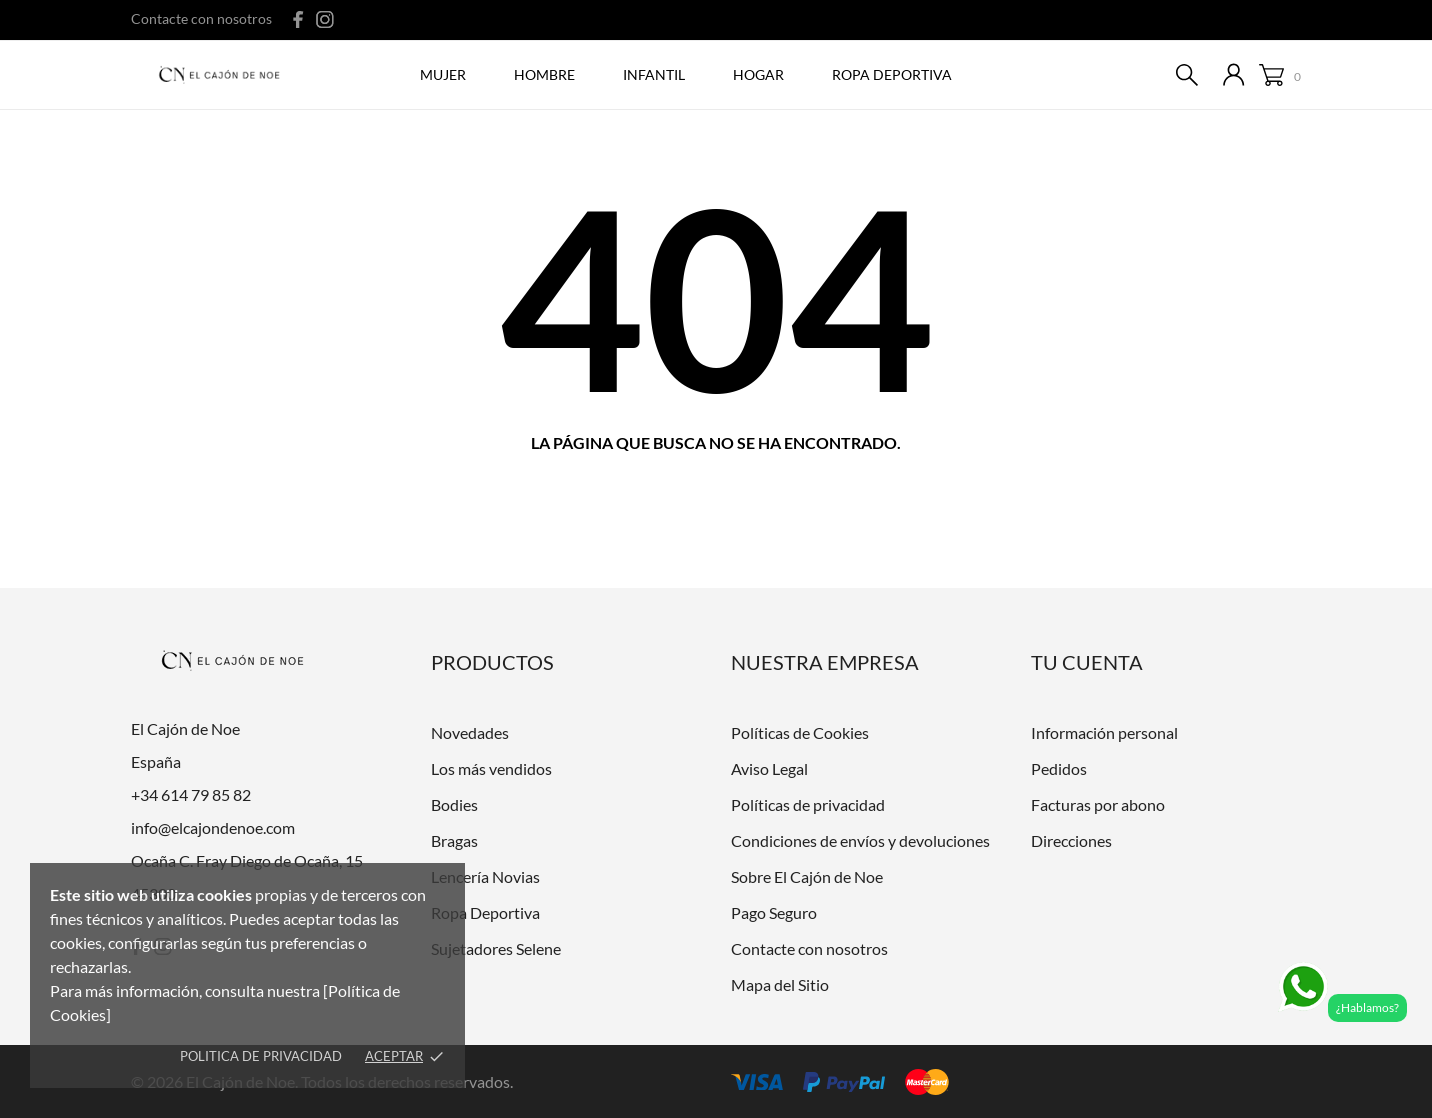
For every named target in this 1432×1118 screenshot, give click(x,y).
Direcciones (1071, 840)
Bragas (454, 840)
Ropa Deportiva (485, 912)
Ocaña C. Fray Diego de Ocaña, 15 (247, 860)
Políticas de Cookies (800, 732)
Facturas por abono (1098, 804)
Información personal (1104, 732)
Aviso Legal (769, 768)
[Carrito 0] (1280, 75)
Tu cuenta (1087, 662)
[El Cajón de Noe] (224, 76)
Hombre (544, 74)
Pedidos (1059, 768)
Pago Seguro (774, 912)
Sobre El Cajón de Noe (807, 876)
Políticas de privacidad (808, 804)
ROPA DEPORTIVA (892, 74)
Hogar (758, 74)
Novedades (470, 732)
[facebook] (298, 19)
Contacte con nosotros (201, 18)
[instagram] (325, 19)
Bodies (454, 804)
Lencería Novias (485, 876)
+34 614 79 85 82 (191, 794)
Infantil (654, 74)
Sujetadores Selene (496, 948)
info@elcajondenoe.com (213, 827)
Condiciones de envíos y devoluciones (860, 840)
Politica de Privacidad (261, 1056)
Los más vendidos (491, 768)
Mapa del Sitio (780, 984)
